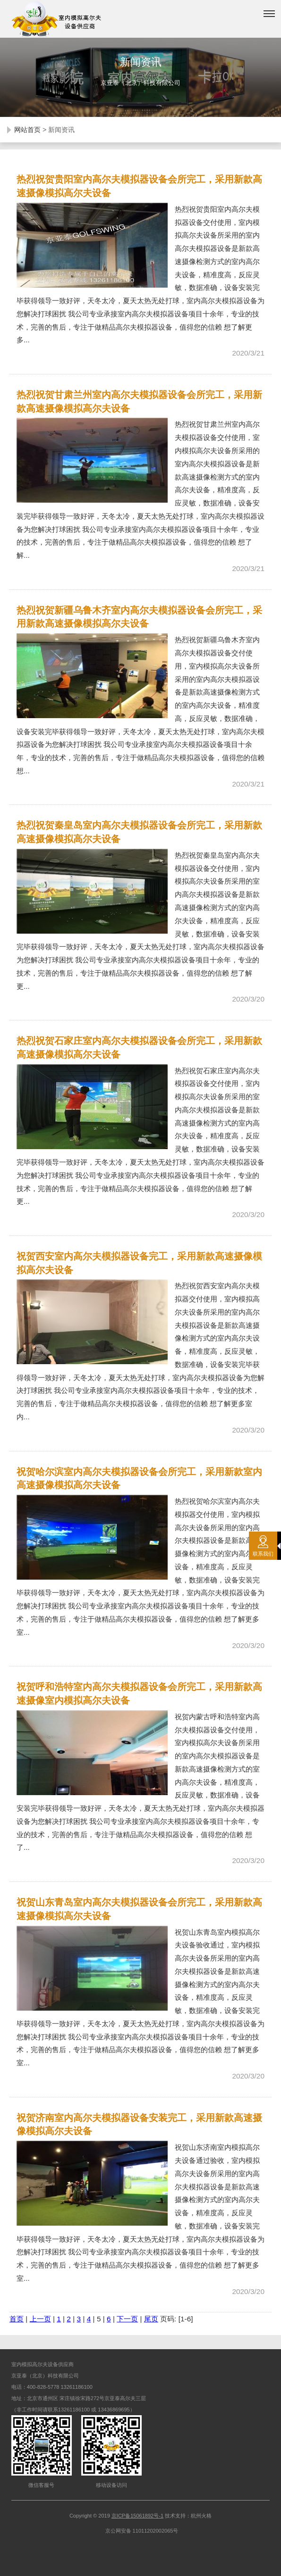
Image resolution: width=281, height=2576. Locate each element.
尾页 (151, 2319)
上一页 (40, 2319)
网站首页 (27, 129)
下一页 (127, 2319)
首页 (16, 2319)
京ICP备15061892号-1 (137, 2515)
